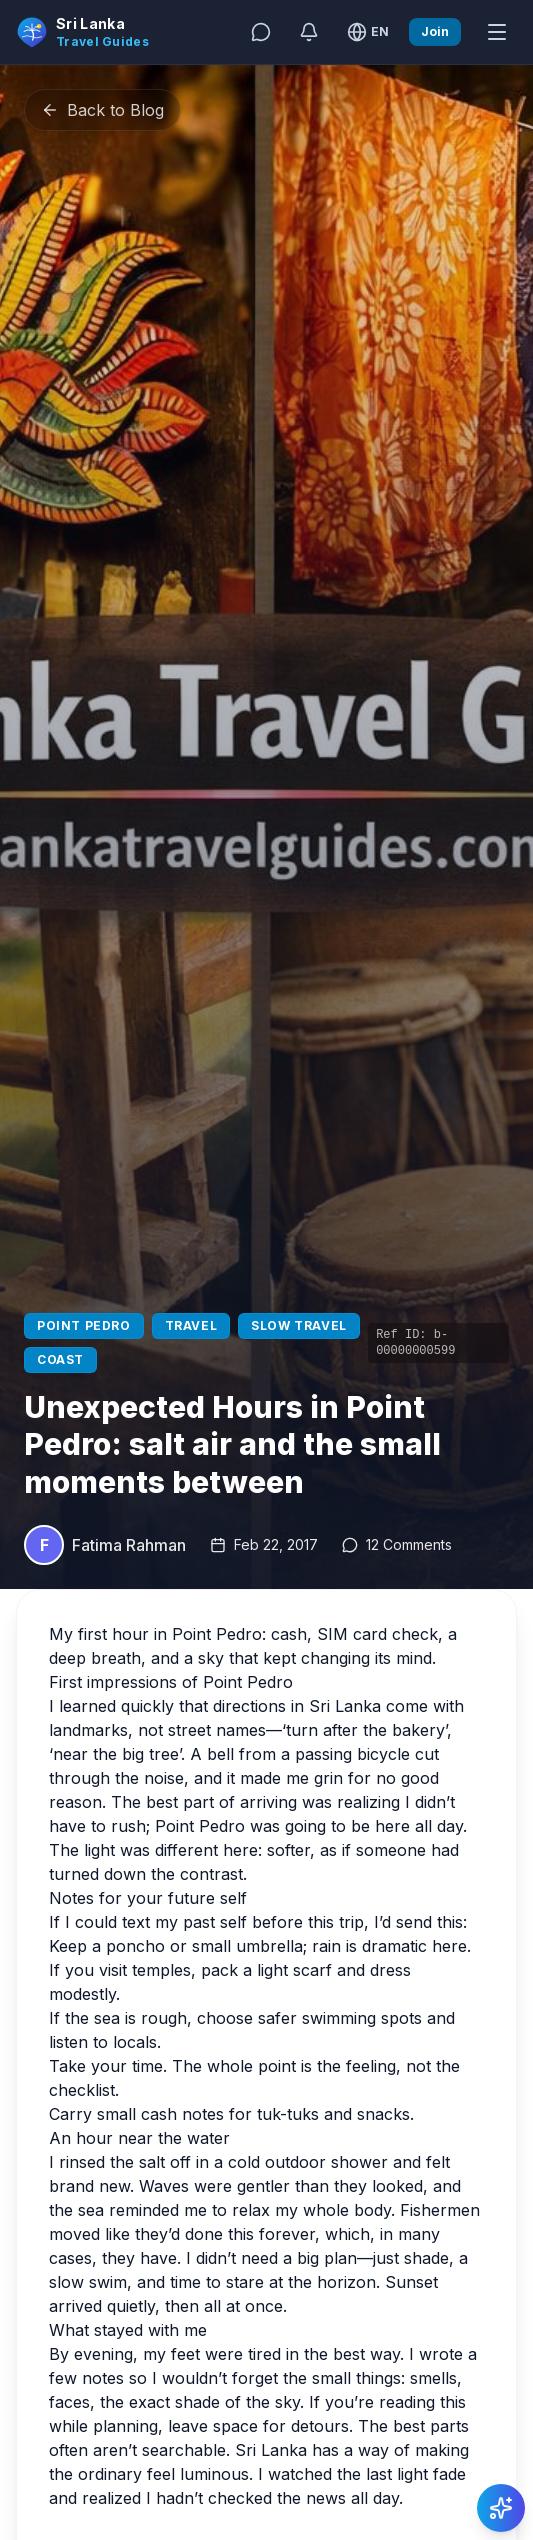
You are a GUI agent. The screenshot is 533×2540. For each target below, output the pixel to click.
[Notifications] (309, 32)
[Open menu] (497, 32)
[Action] (501, 2508)
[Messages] (261, 32)
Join (435, 31)
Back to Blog (102, 110)
